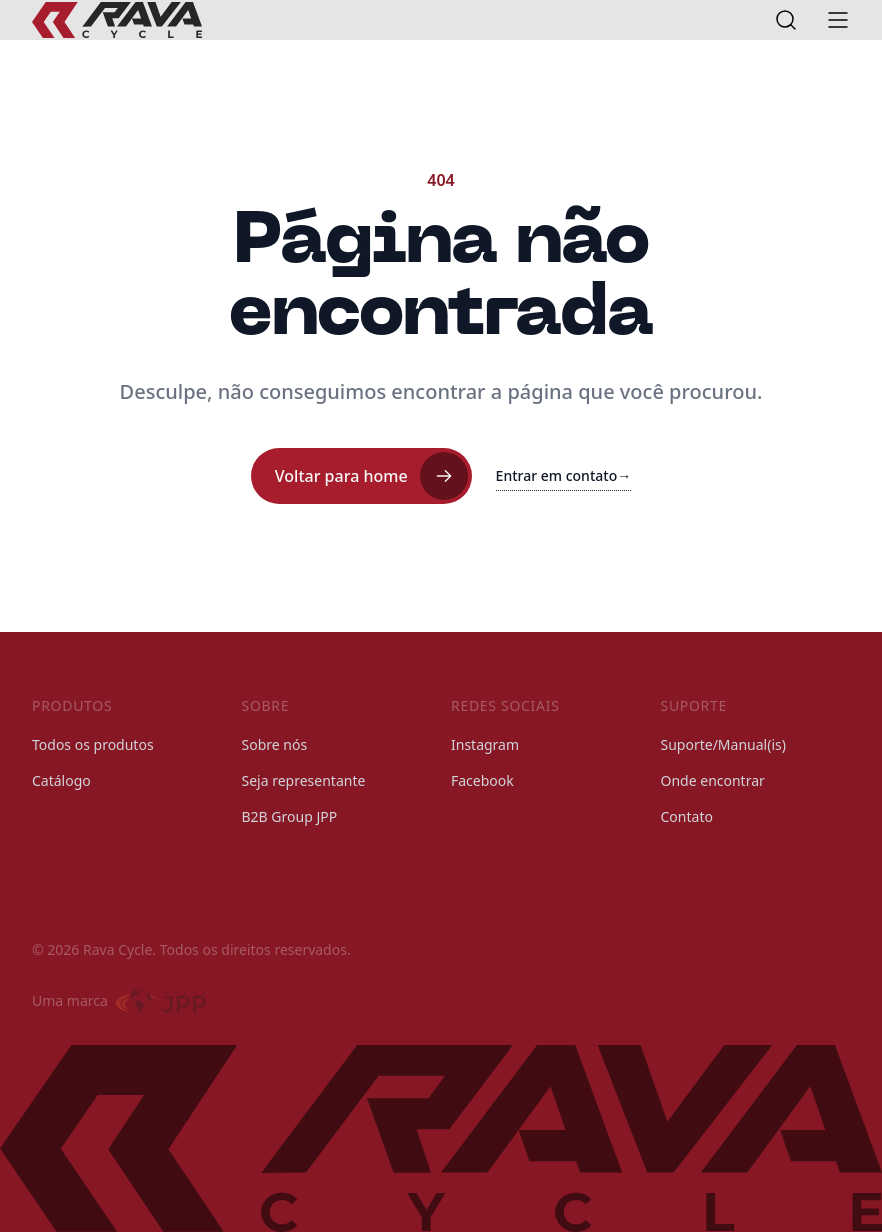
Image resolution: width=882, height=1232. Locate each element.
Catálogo (61, 780)
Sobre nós (275, 744)
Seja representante (304, 780)
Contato (687, 816)
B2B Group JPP (290, 816)
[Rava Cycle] (117, 20)
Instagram (485, 744)
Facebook (482, 780)
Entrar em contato (564, 476)
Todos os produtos (93, 744)
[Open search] (786, 20)
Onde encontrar (713, 780)
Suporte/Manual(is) (723, 744)
